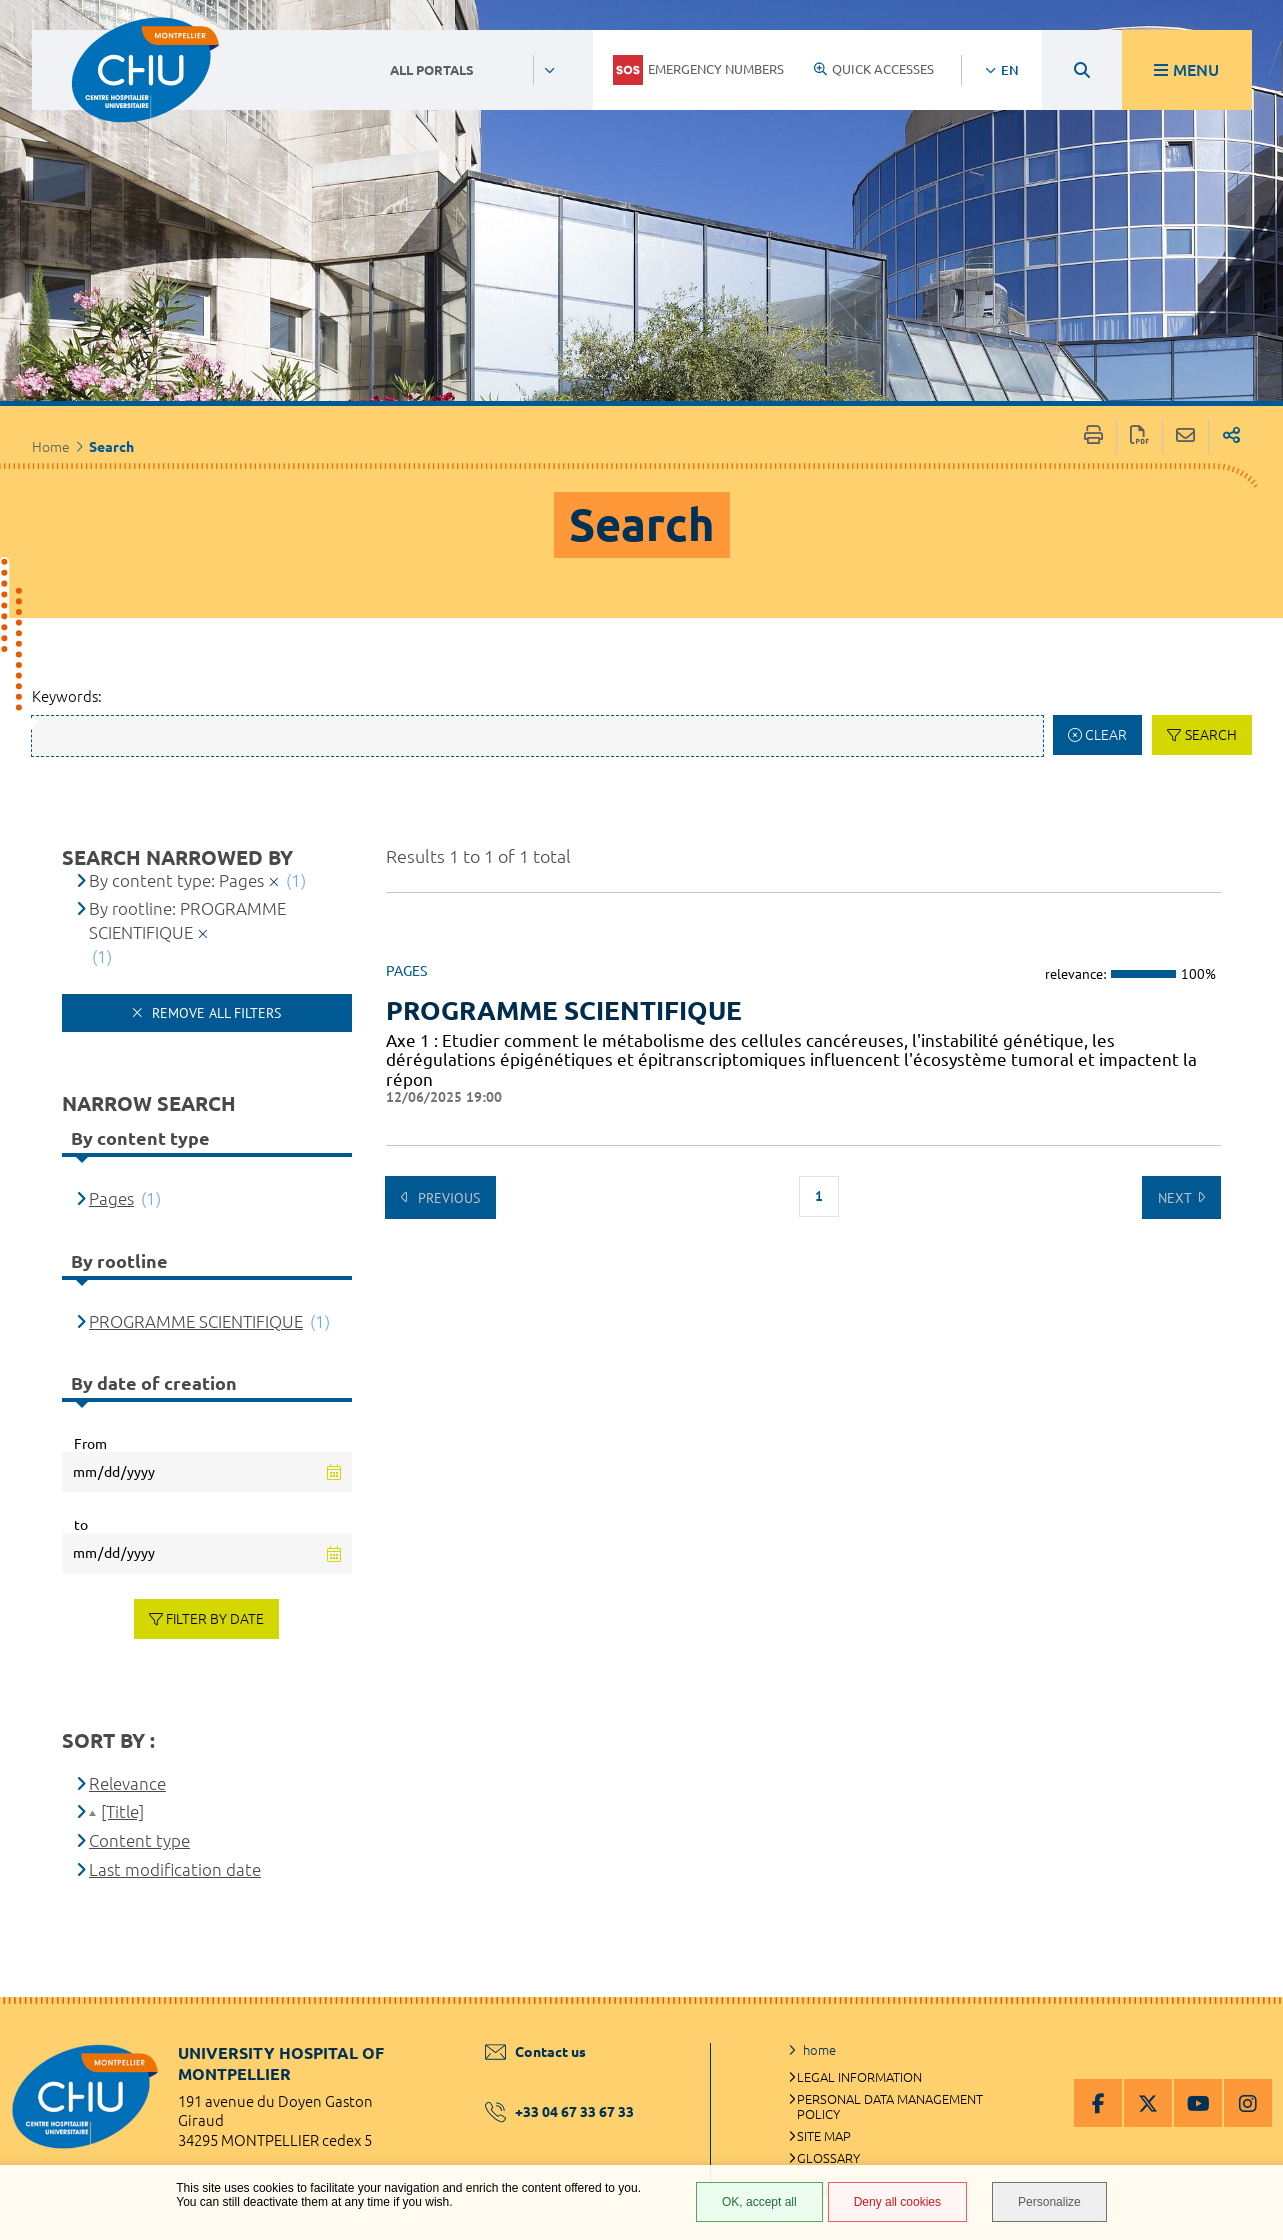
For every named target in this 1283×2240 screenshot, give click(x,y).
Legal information (859, 2077)
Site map (824, 2136)
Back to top (1248, 2037)
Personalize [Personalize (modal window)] (1049, 2202)
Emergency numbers (698, 70)
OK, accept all (759, 2202)
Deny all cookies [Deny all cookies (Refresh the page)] (897, 2202)
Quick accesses (874, 69)
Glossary (828, 2158)
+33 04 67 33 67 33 (559, 2112)
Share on (1231, 436)
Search (1211, 735)
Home (51, 447)
